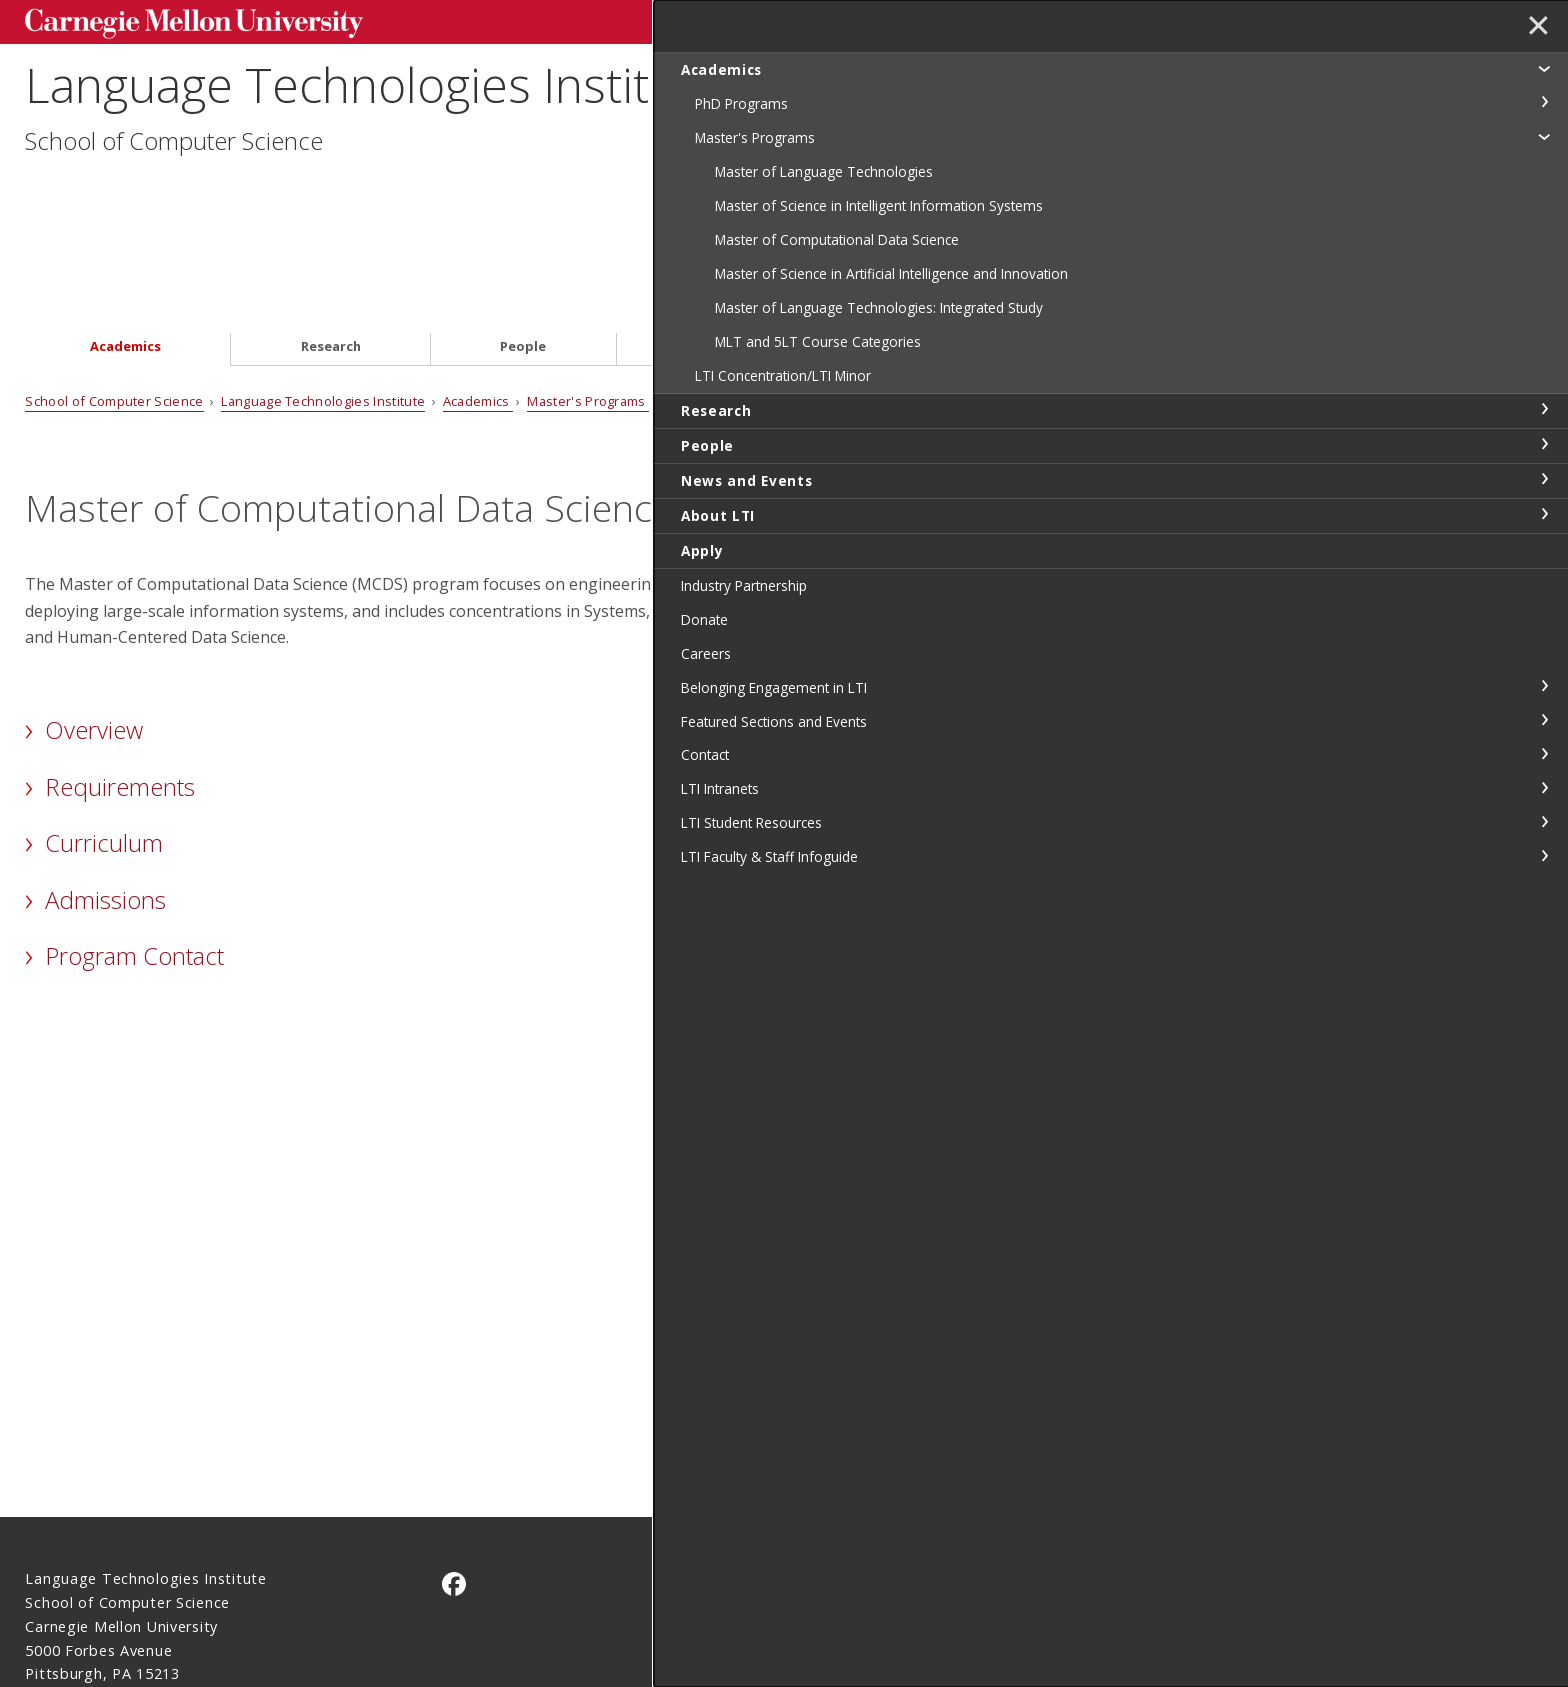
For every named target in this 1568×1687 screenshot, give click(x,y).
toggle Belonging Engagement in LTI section (1544, 788)
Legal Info (61, 1600)
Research (331, 236)
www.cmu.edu (181, 1600)
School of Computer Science (174, 162)
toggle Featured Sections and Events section (1544, 822)
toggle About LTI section (1544, 616)
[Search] (1093, 19)
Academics (125, 236)
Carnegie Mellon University (177, 21)
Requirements (120, 676)
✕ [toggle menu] (1534, 29)
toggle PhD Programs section (1544, 102)
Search (1229, 19)
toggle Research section (1544, 511)
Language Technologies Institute (372, 106)
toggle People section (1544, 546)
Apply (1160, 236)
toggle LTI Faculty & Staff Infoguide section (1544, 958)
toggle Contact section (1544, 856)
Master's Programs (588, 291)
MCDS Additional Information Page (1025, 1003)
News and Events (741, 236)
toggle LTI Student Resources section (1544, 924)
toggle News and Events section (1544, 581)
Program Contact (134, 845)
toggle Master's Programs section (1544, 136)
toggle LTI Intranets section (1544, 890)
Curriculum (104, 732)
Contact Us (65, 1562)
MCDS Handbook (1126, 758)
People (523, 236)
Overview (94, 619)
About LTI (968, 236)
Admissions (105, 789)
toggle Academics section (1544, 68)
